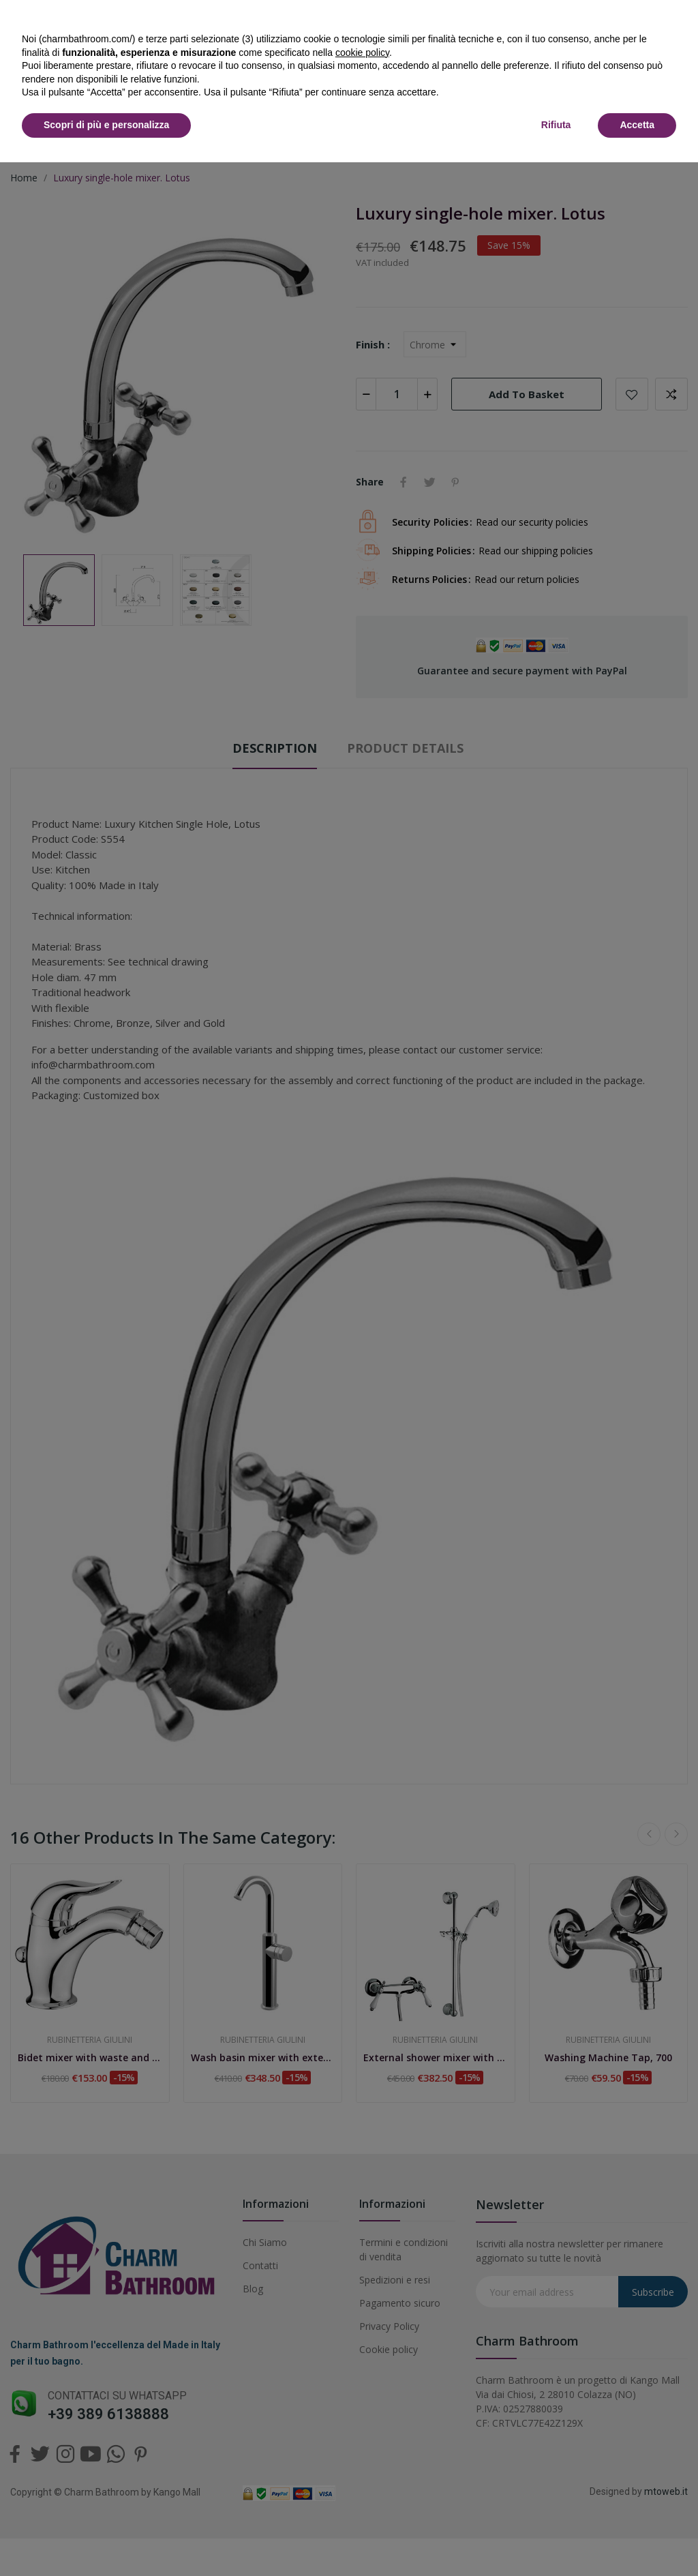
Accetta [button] (637, 124)
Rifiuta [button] (556, 124)
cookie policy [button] (362, 52)
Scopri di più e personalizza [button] (106, 124)
